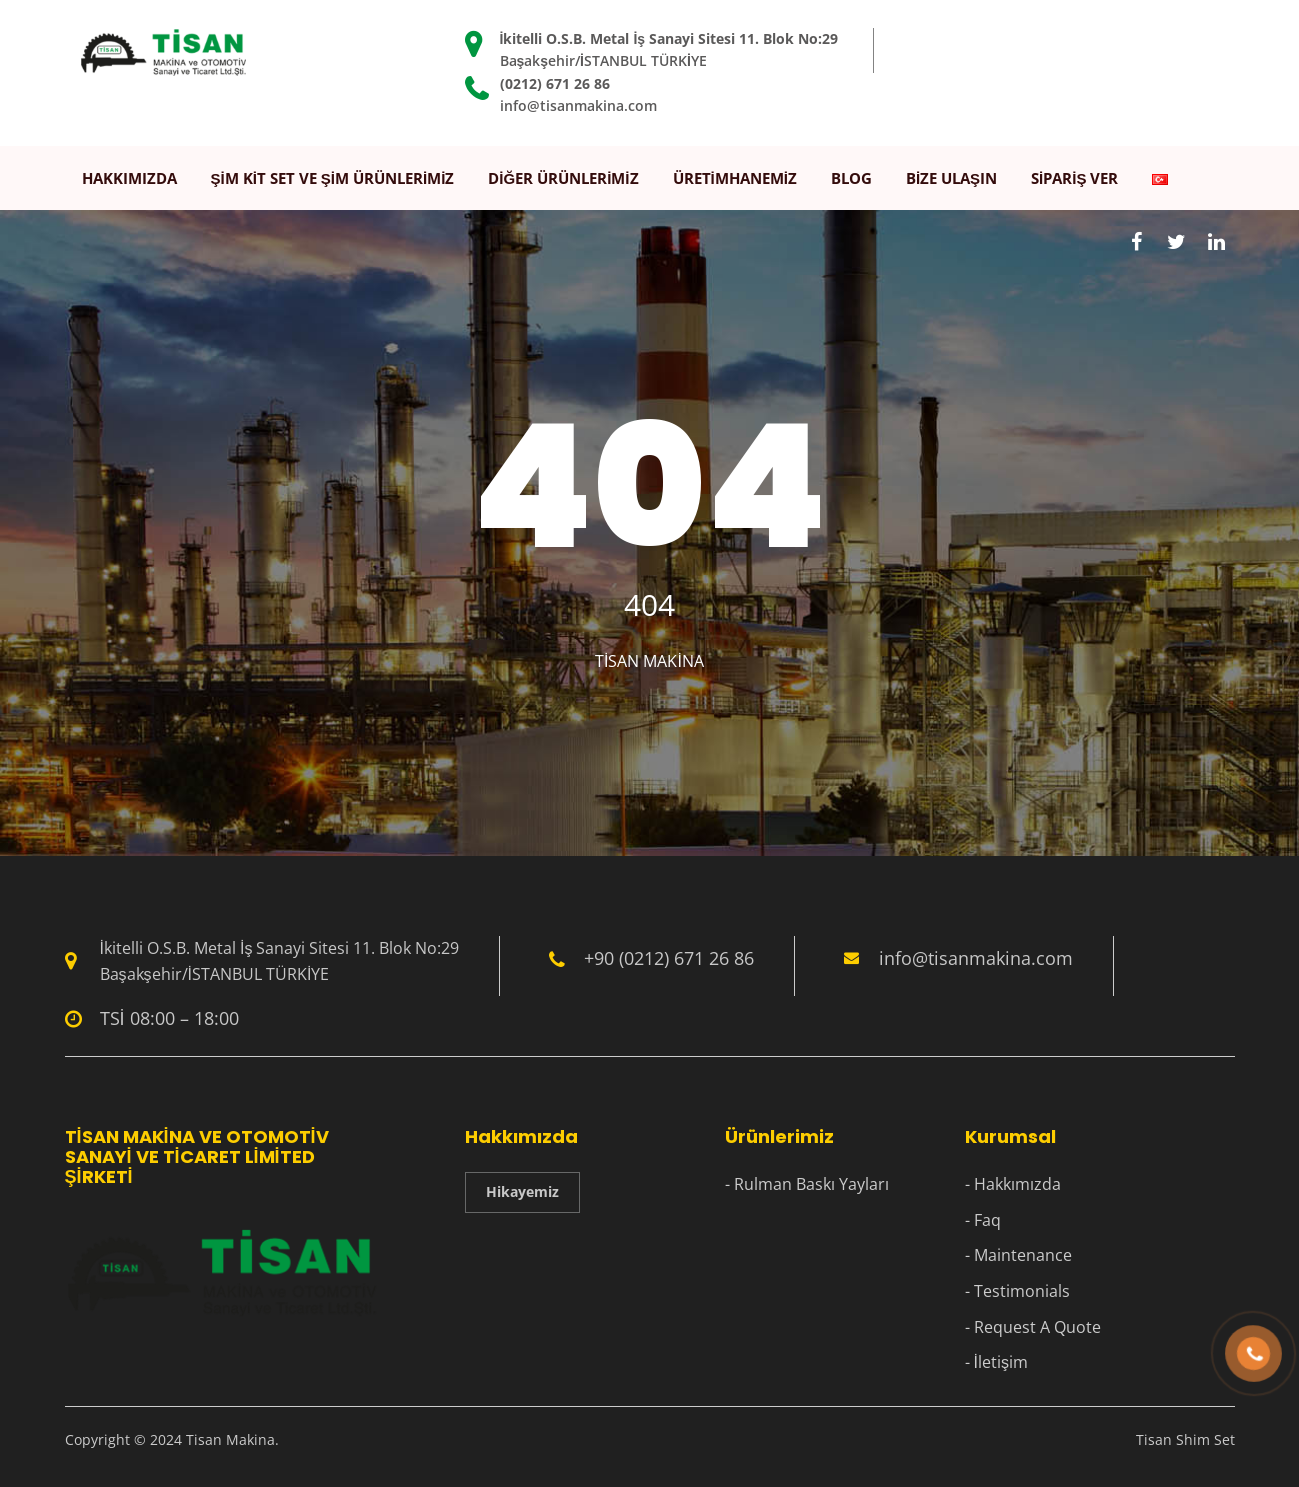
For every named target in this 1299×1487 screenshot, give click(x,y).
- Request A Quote (1033, 1327)
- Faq (983, 1220)
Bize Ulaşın (951, 178)
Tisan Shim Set (1185, 1439)
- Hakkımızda (1013, 1184)
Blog (851, 178)
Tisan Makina (649, 661)
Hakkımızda (129, 178)
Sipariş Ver (1074, 178)
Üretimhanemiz (735, 178)
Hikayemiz (522, 1191)
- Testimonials (1017, 1291)
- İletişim (996, 1362)
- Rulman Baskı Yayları (807, 1184)
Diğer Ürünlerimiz (563, 178)
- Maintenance (1018, 1255)
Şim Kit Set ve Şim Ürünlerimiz (333, 178)
